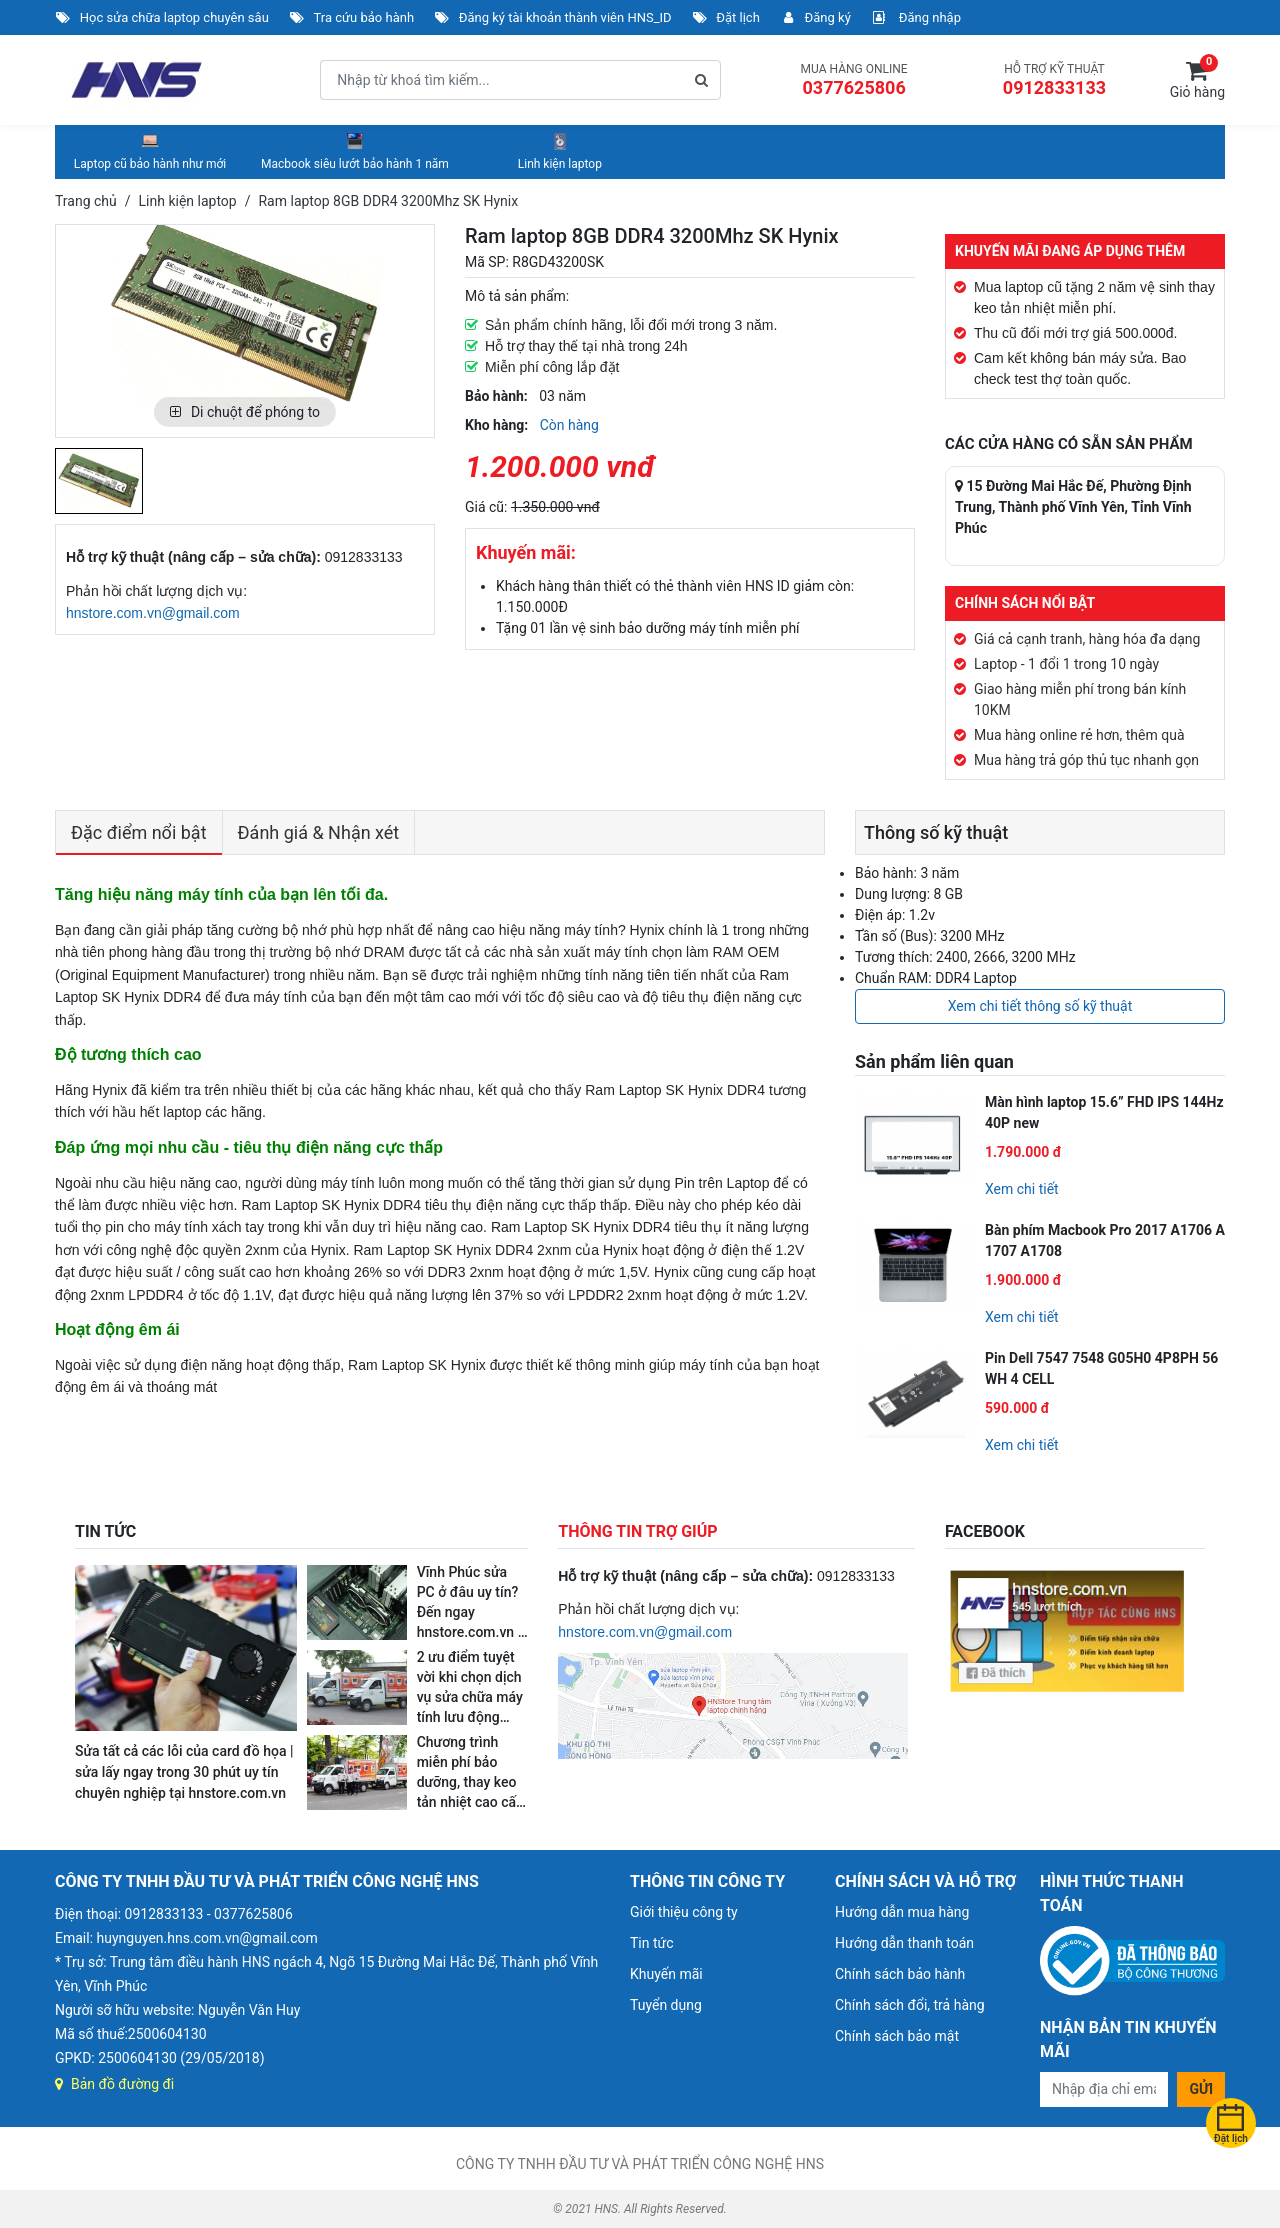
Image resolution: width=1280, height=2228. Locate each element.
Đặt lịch (726, 17)
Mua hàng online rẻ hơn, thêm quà (1079, 735)
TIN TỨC (105, 1531)
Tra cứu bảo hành (351, 17)
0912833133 (1054, 87)
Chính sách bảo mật (897, 2036)
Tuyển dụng (666, 2005)
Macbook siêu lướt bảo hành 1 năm (355, 151)
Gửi (1201, 2089)
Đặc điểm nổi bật (139, 832)
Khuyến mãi (666, 1974)
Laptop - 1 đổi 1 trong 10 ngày (1066, 664)
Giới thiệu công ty (684, 1912)
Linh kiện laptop (560, 151)
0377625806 (853, 87)
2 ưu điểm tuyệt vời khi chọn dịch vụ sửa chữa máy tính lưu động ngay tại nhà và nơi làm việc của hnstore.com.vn (470, 1717)
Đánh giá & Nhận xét (319, 832)
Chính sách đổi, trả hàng (910, 2005)
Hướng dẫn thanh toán (904, 1943)
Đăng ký (815, 17)
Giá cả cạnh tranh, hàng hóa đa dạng (1087, 639)
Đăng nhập (916, 17)
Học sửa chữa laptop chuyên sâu (162, 17)
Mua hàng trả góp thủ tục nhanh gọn (1086, 760)
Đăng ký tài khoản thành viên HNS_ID (553, 17)
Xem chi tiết (1022, 1189)
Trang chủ (86, 201)
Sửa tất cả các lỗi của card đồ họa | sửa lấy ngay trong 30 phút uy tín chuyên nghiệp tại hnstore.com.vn (184, 1772)
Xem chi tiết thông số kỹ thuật (1040, 1006)
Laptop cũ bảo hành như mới (150, 151)
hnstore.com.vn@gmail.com (153, 613)
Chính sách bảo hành (900, 1974)
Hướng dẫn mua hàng (902, 1912)
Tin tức (652, 1943)
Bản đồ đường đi (114, 2084)
